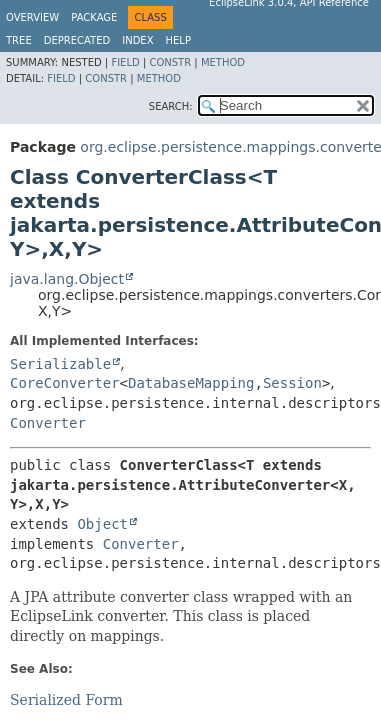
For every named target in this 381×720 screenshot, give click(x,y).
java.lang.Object (67, 279)
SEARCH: (171, 106)
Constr (170, 62)
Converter (48, 423)
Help (178, 40)
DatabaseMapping (191, 383)
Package (94, 17)
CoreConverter (65, 383)
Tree (19, 40)
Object (102, 524)
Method (223, 62)
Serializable (60, 364)
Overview (32, 17)
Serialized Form (66, 700)
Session (292, 383)
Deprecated (77, 40)
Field (125, 62)
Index (137, 40)
